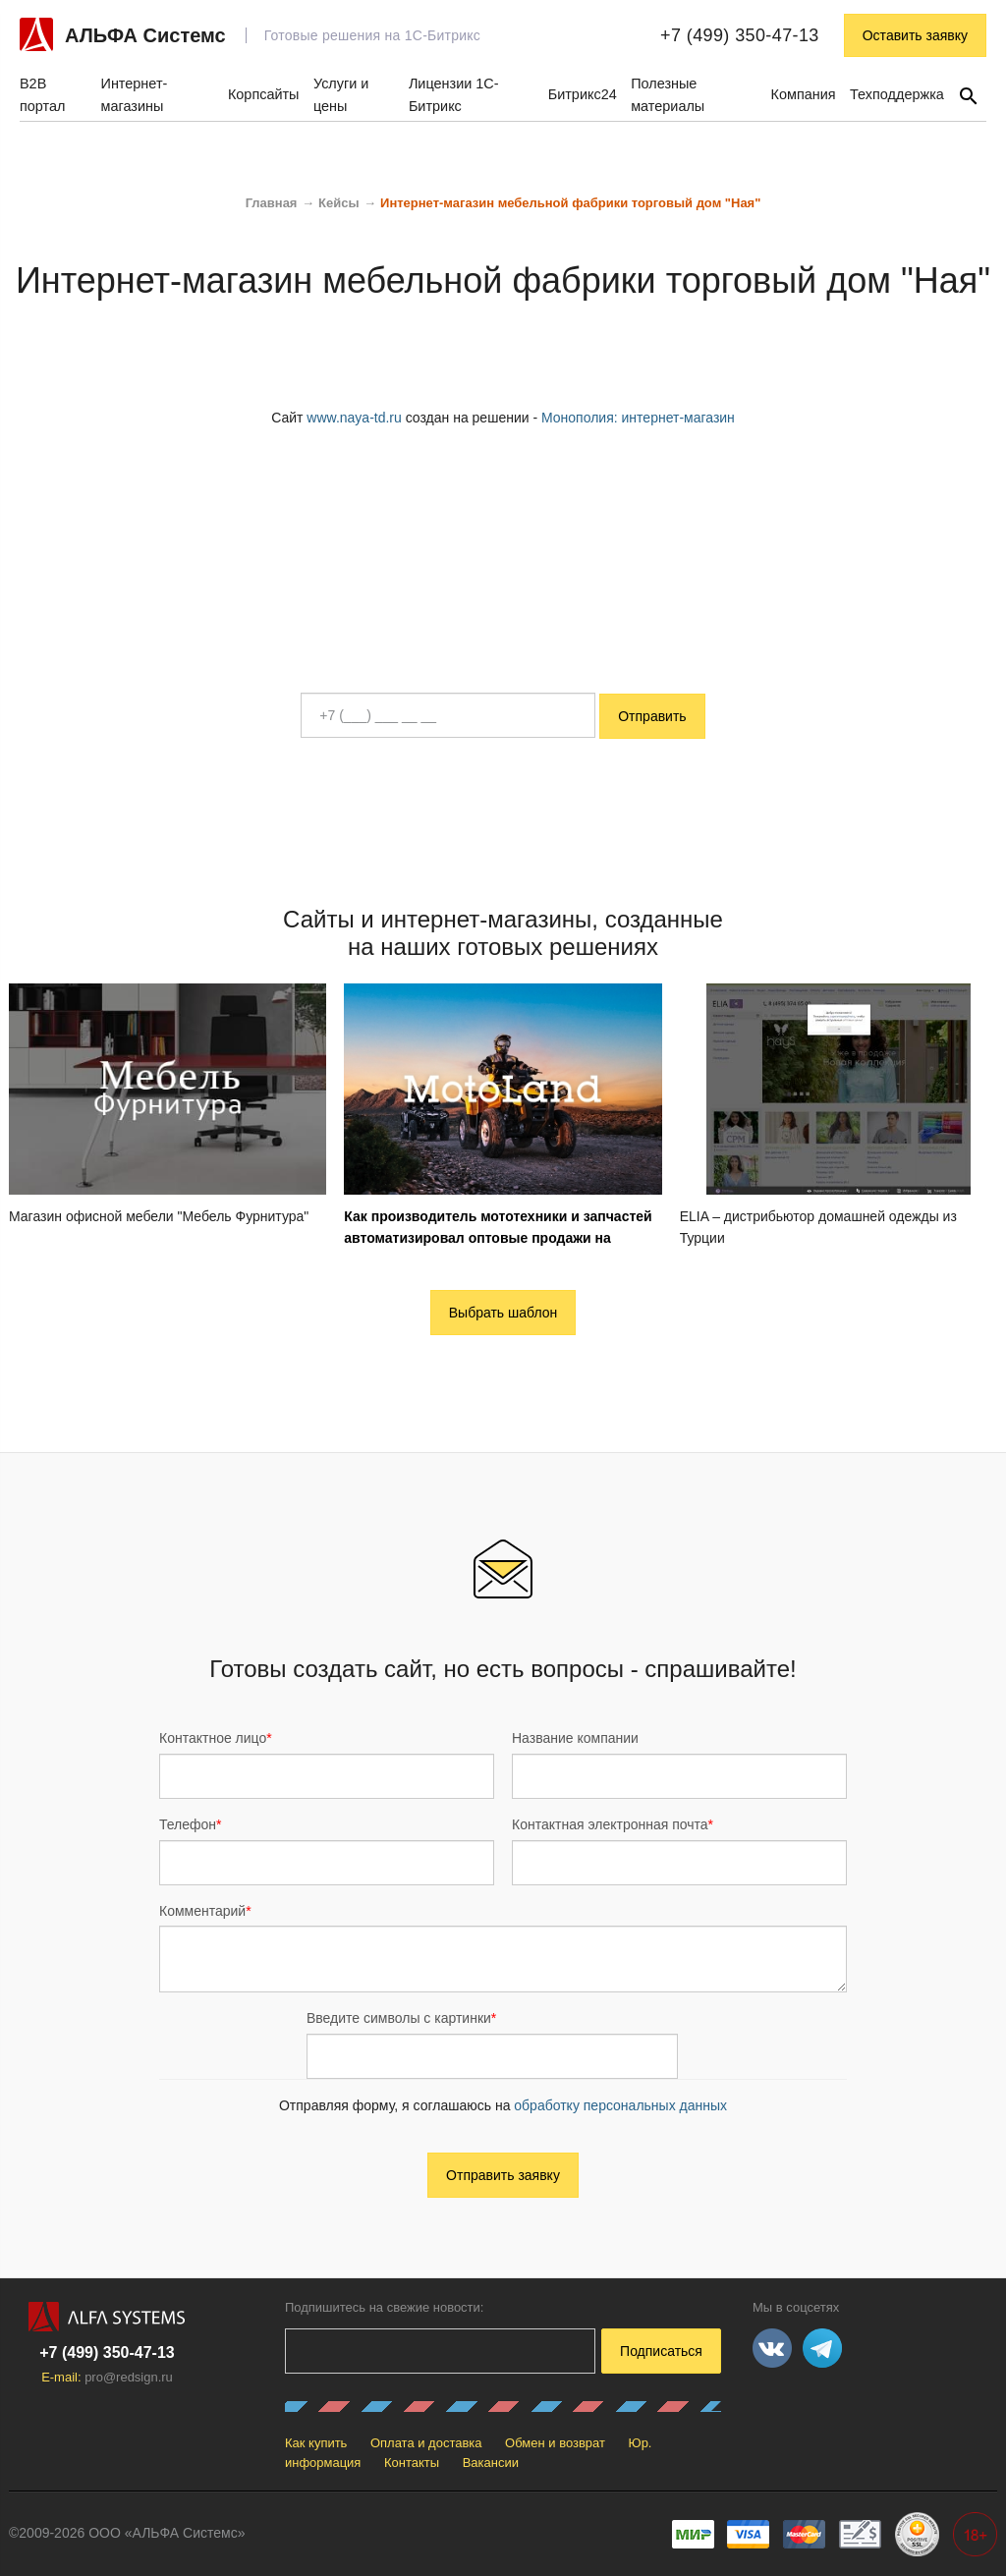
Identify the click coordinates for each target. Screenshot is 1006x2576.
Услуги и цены (340, 95)
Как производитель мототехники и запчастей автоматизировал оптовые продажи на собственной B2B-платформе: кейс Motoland (497, 1237)
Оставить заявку (915, 35)
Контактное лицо (215, 1738)
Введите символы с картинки (401, 2018)
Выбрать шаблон (503, 1312)
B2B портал (42, 95)
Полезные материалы (667, 95)
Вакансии (491, 2462)
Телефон (190, 1824)
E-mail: (107, 2377)
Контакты (411, 2462)
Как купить (316, 2443)
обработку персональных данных (620, 2105)
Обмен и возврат (555, 2443)
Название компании (575, 1738)
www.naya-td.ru (354, 417)
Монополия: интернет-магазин (638, 417)
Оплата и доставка (426, 2443)
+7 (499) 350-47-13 (739, 35)
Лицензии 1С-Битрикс (454, 95)
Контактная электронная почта (612, 1824)
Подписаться (661, 2351)
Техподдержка (897, 94)
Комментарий (205, 1911)
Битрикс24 (582, 94)
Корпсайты (264, 94)
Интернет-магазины (134, 95)
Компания (803, 94)
